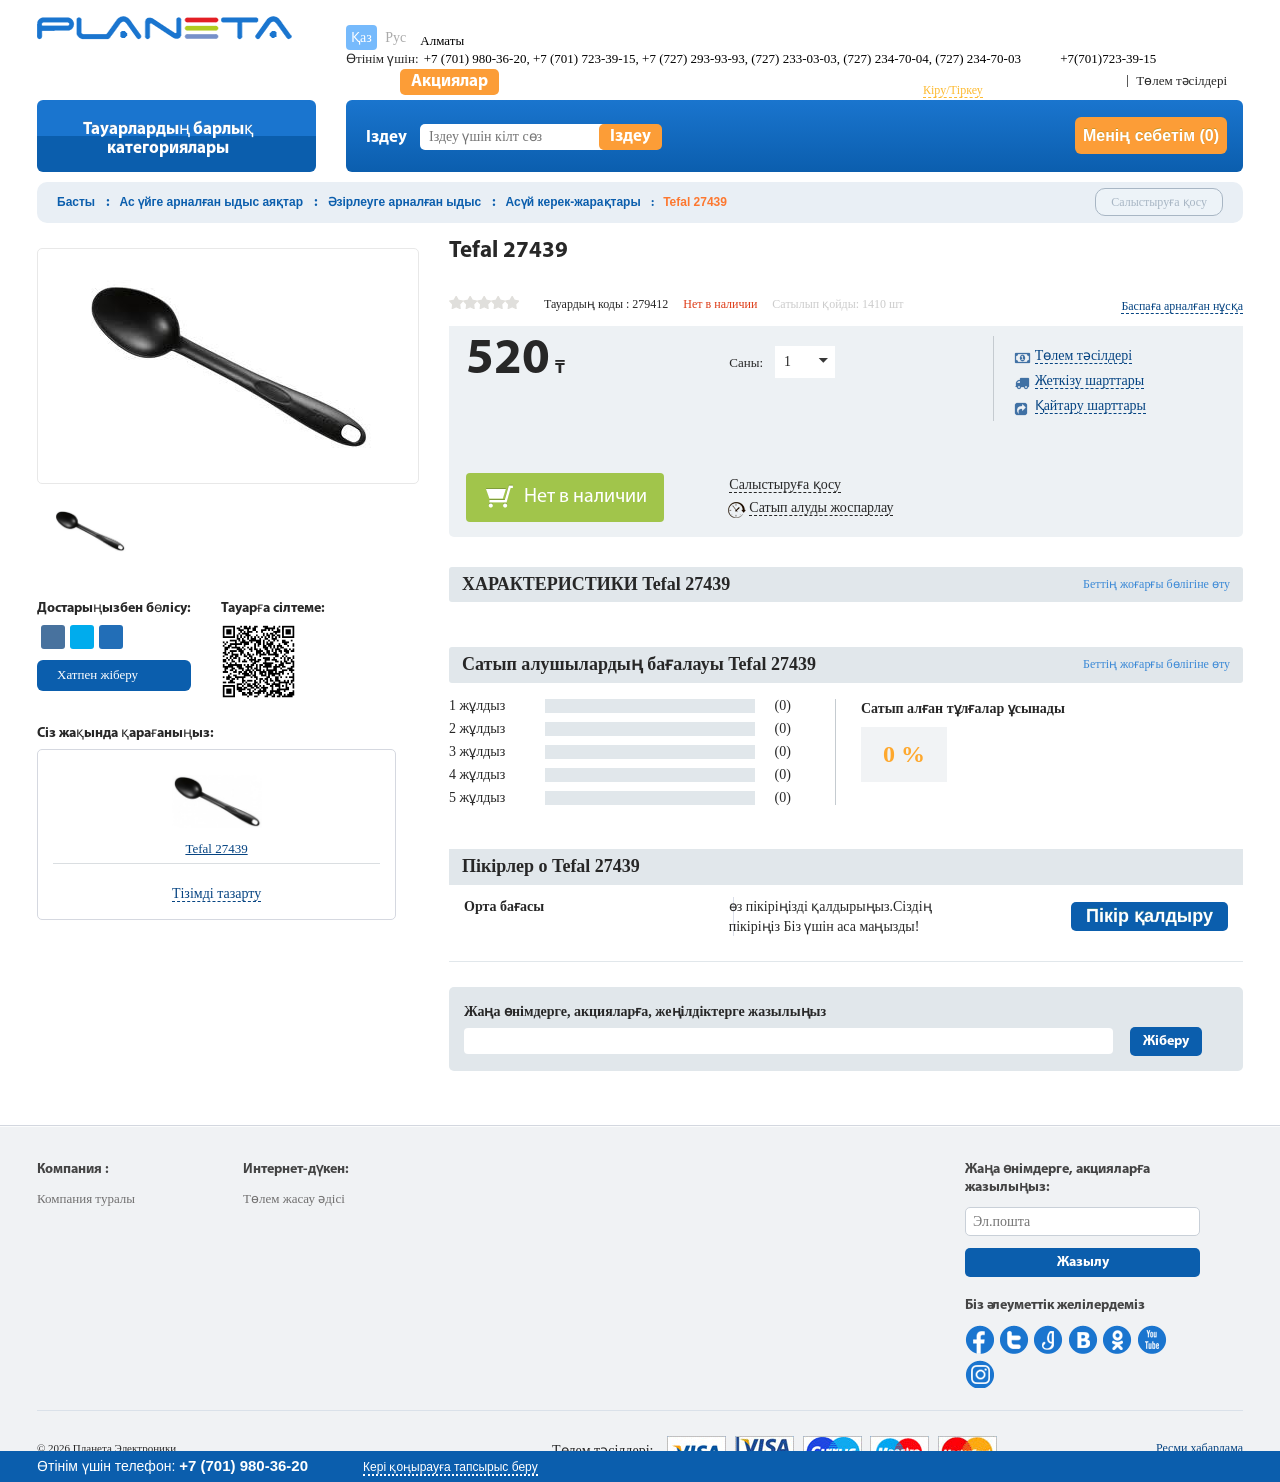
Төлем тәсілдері (1181, 80)
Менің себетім (1151, 135)
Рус (395, 37)
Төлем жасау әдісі (294, 1198)
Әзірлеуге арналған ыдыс (405, 202)
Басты (76, 202)
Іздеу (630, 136)
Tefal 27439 (216, 848)
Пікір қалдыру (1149, 916)
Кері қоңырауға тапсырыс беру (450, 1467)
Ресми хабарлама (1199, 1448)
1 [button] (787, 361)
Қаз (361, 37)
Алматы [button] (442, 40)
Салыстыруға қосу (1159, 202)
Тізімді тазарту (216, 893)
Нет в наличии (585, 497)
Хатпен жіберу (97, 674)
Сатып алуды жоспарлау (821, 507)
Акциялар (449, 81)
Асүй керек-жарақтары (573, 202)
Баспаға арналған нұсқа (1182, 306)
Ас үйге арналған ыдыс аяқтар (211, 202)
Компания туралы (86, 1198)
